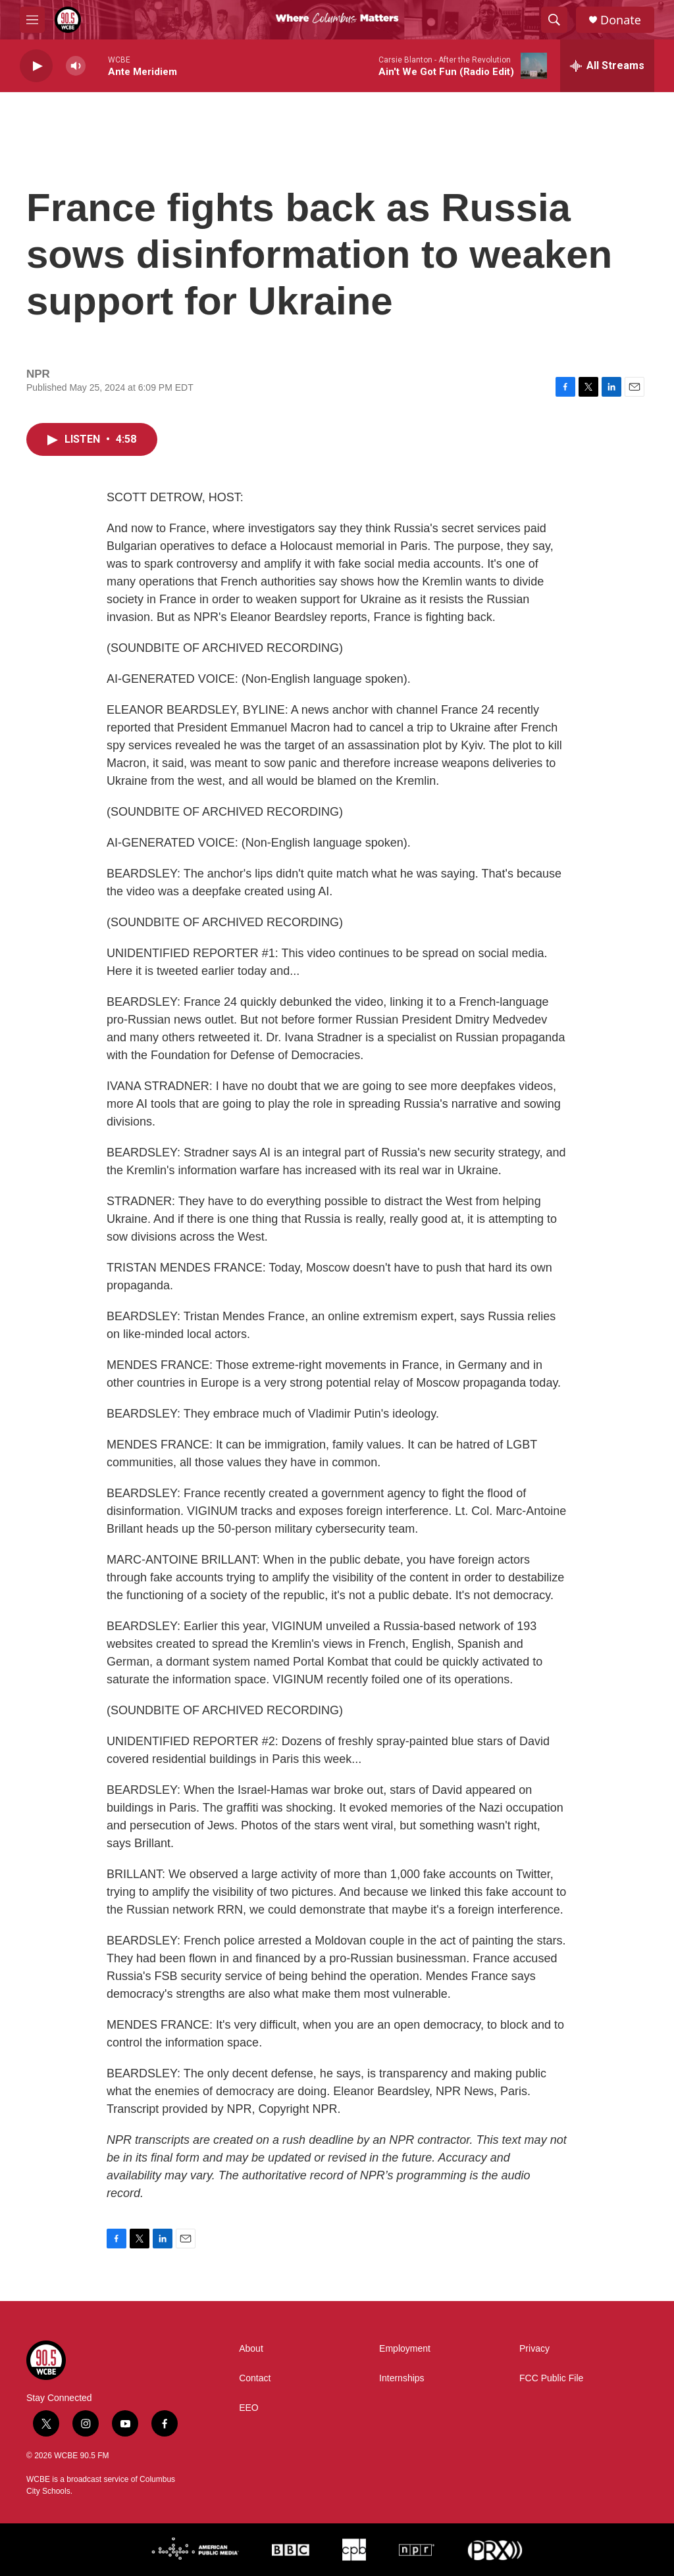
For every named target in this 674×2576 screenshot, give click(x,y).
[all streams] (607, 65)
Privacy (534, 2349)
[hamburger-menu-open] (32, 20)
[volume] (76, 66)
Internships (401, 2378)
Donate (620, 20)
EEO (249, 2408)
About (251, 2349)
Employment (404, 2349)
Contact (255, 2378)
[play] (36, 66)
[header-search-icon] (554, 20)
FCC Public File (551, 2378)
